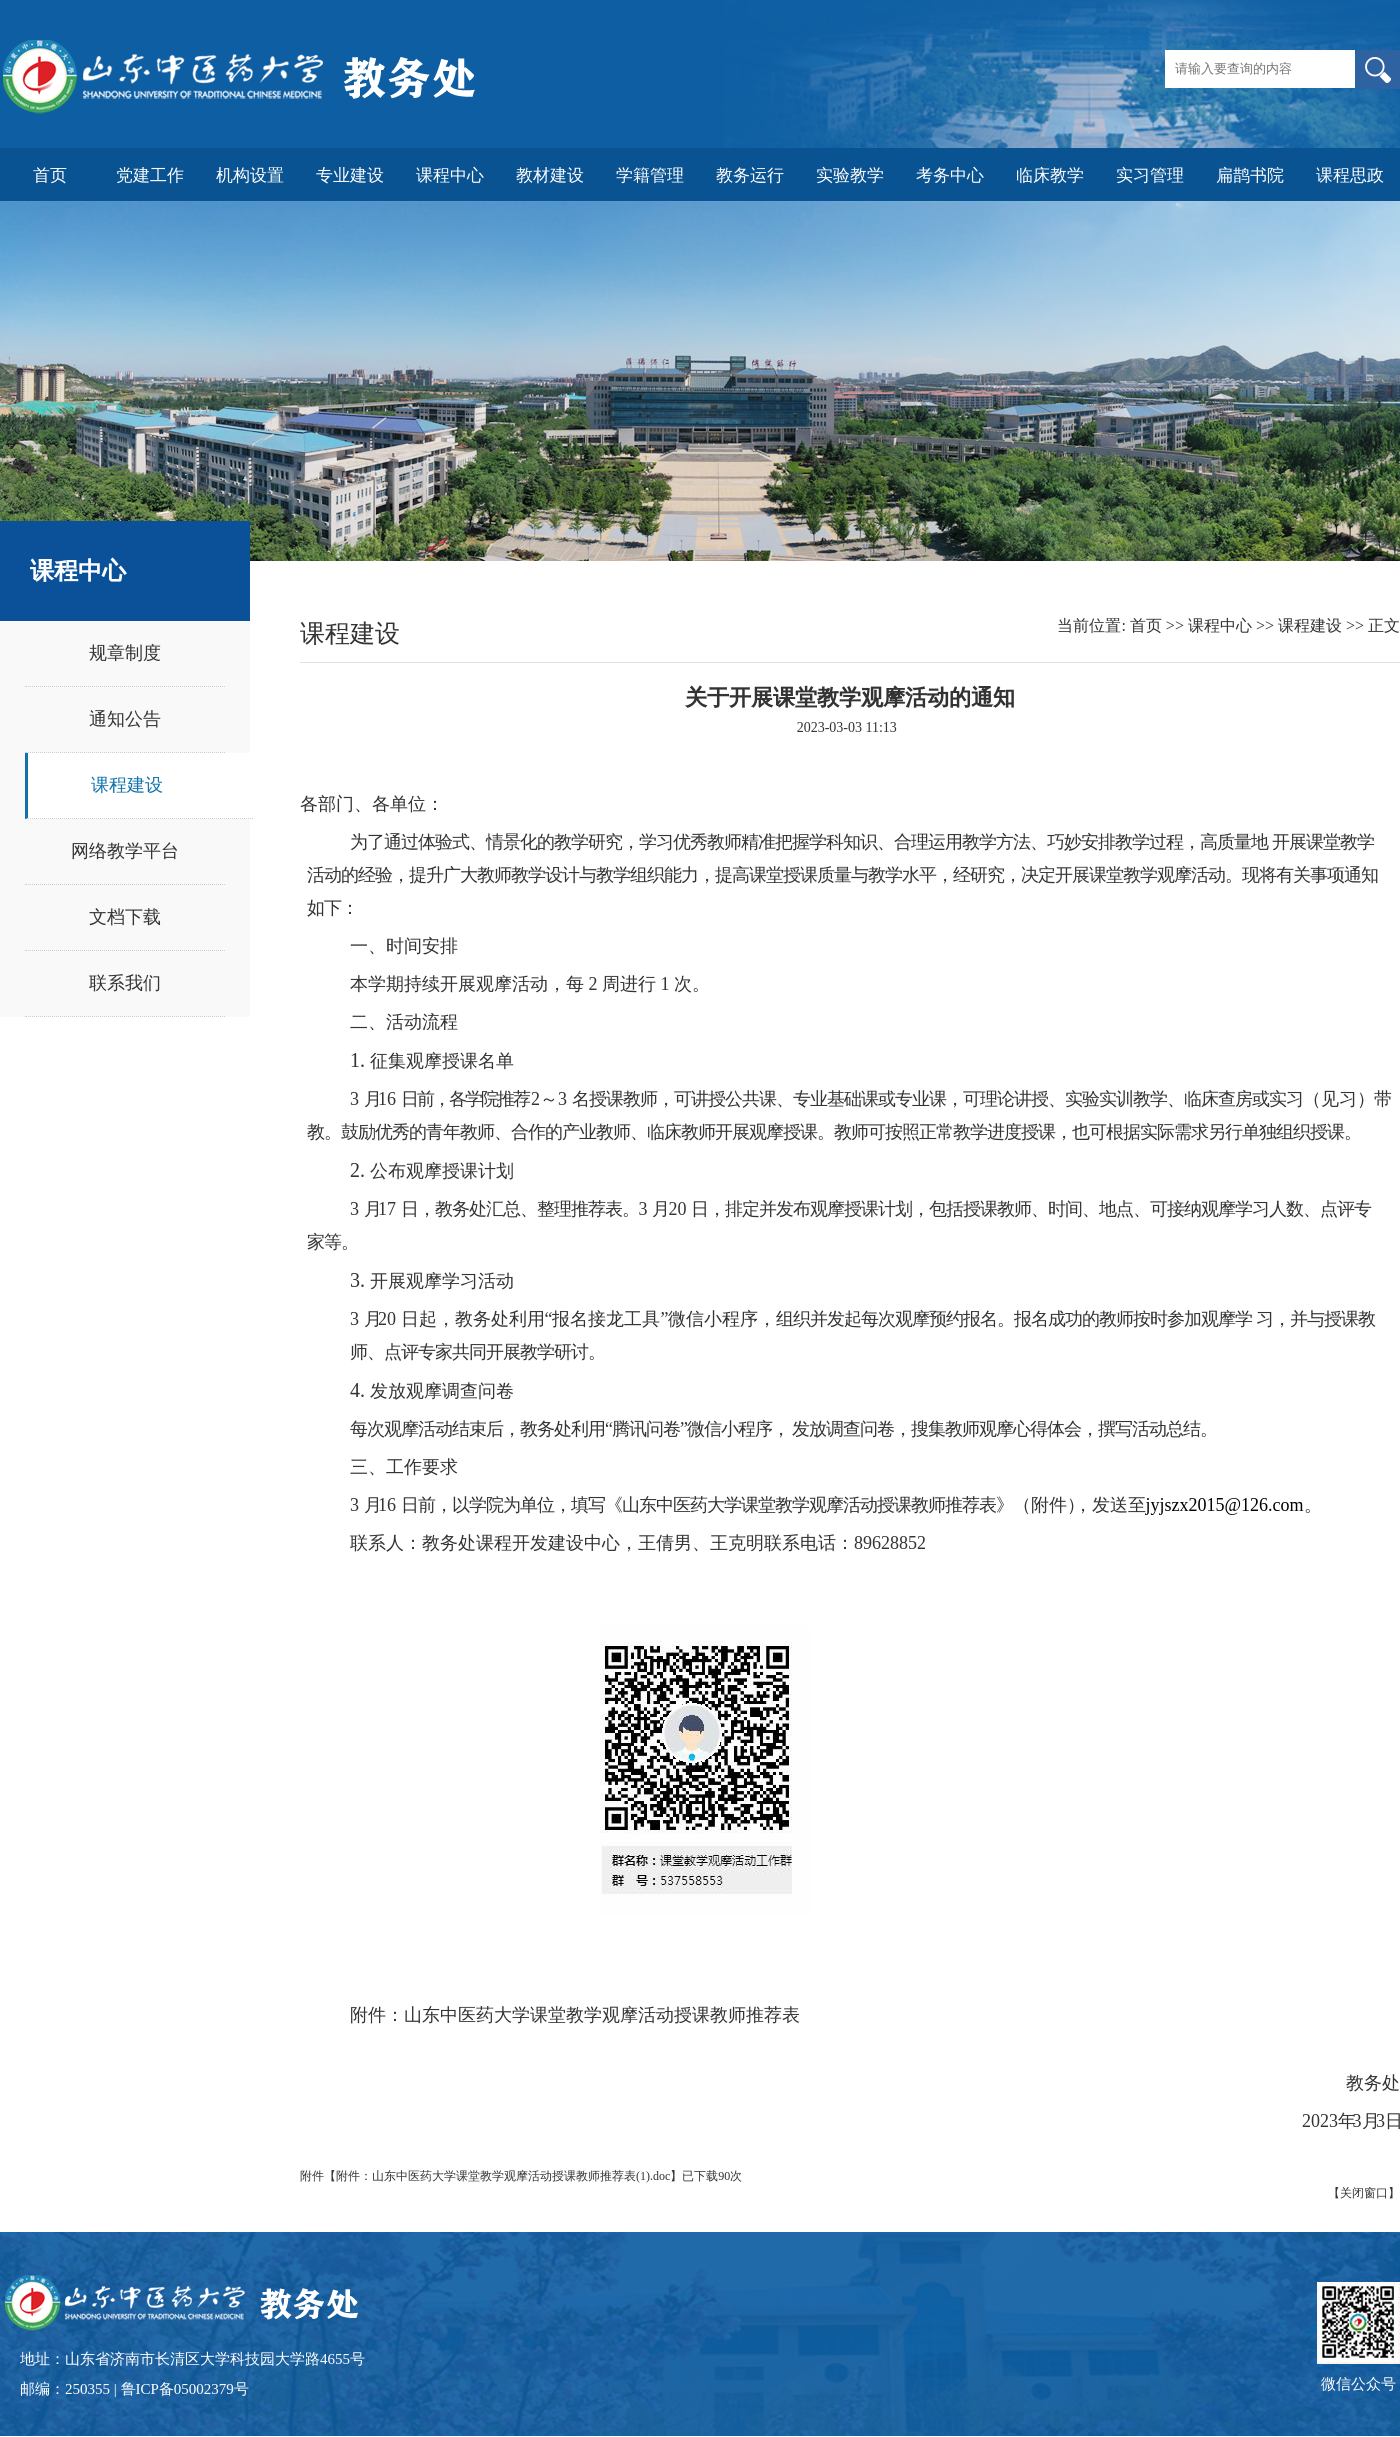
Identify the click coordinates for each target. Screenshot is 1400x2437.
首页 (1146, 625)
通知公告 (125, 719)
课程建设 (127, 785)
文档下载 (125, 917)
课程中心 (1220, 625)
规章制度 (125, 653)
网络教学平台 (125, 851)
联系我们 (125, 983)
